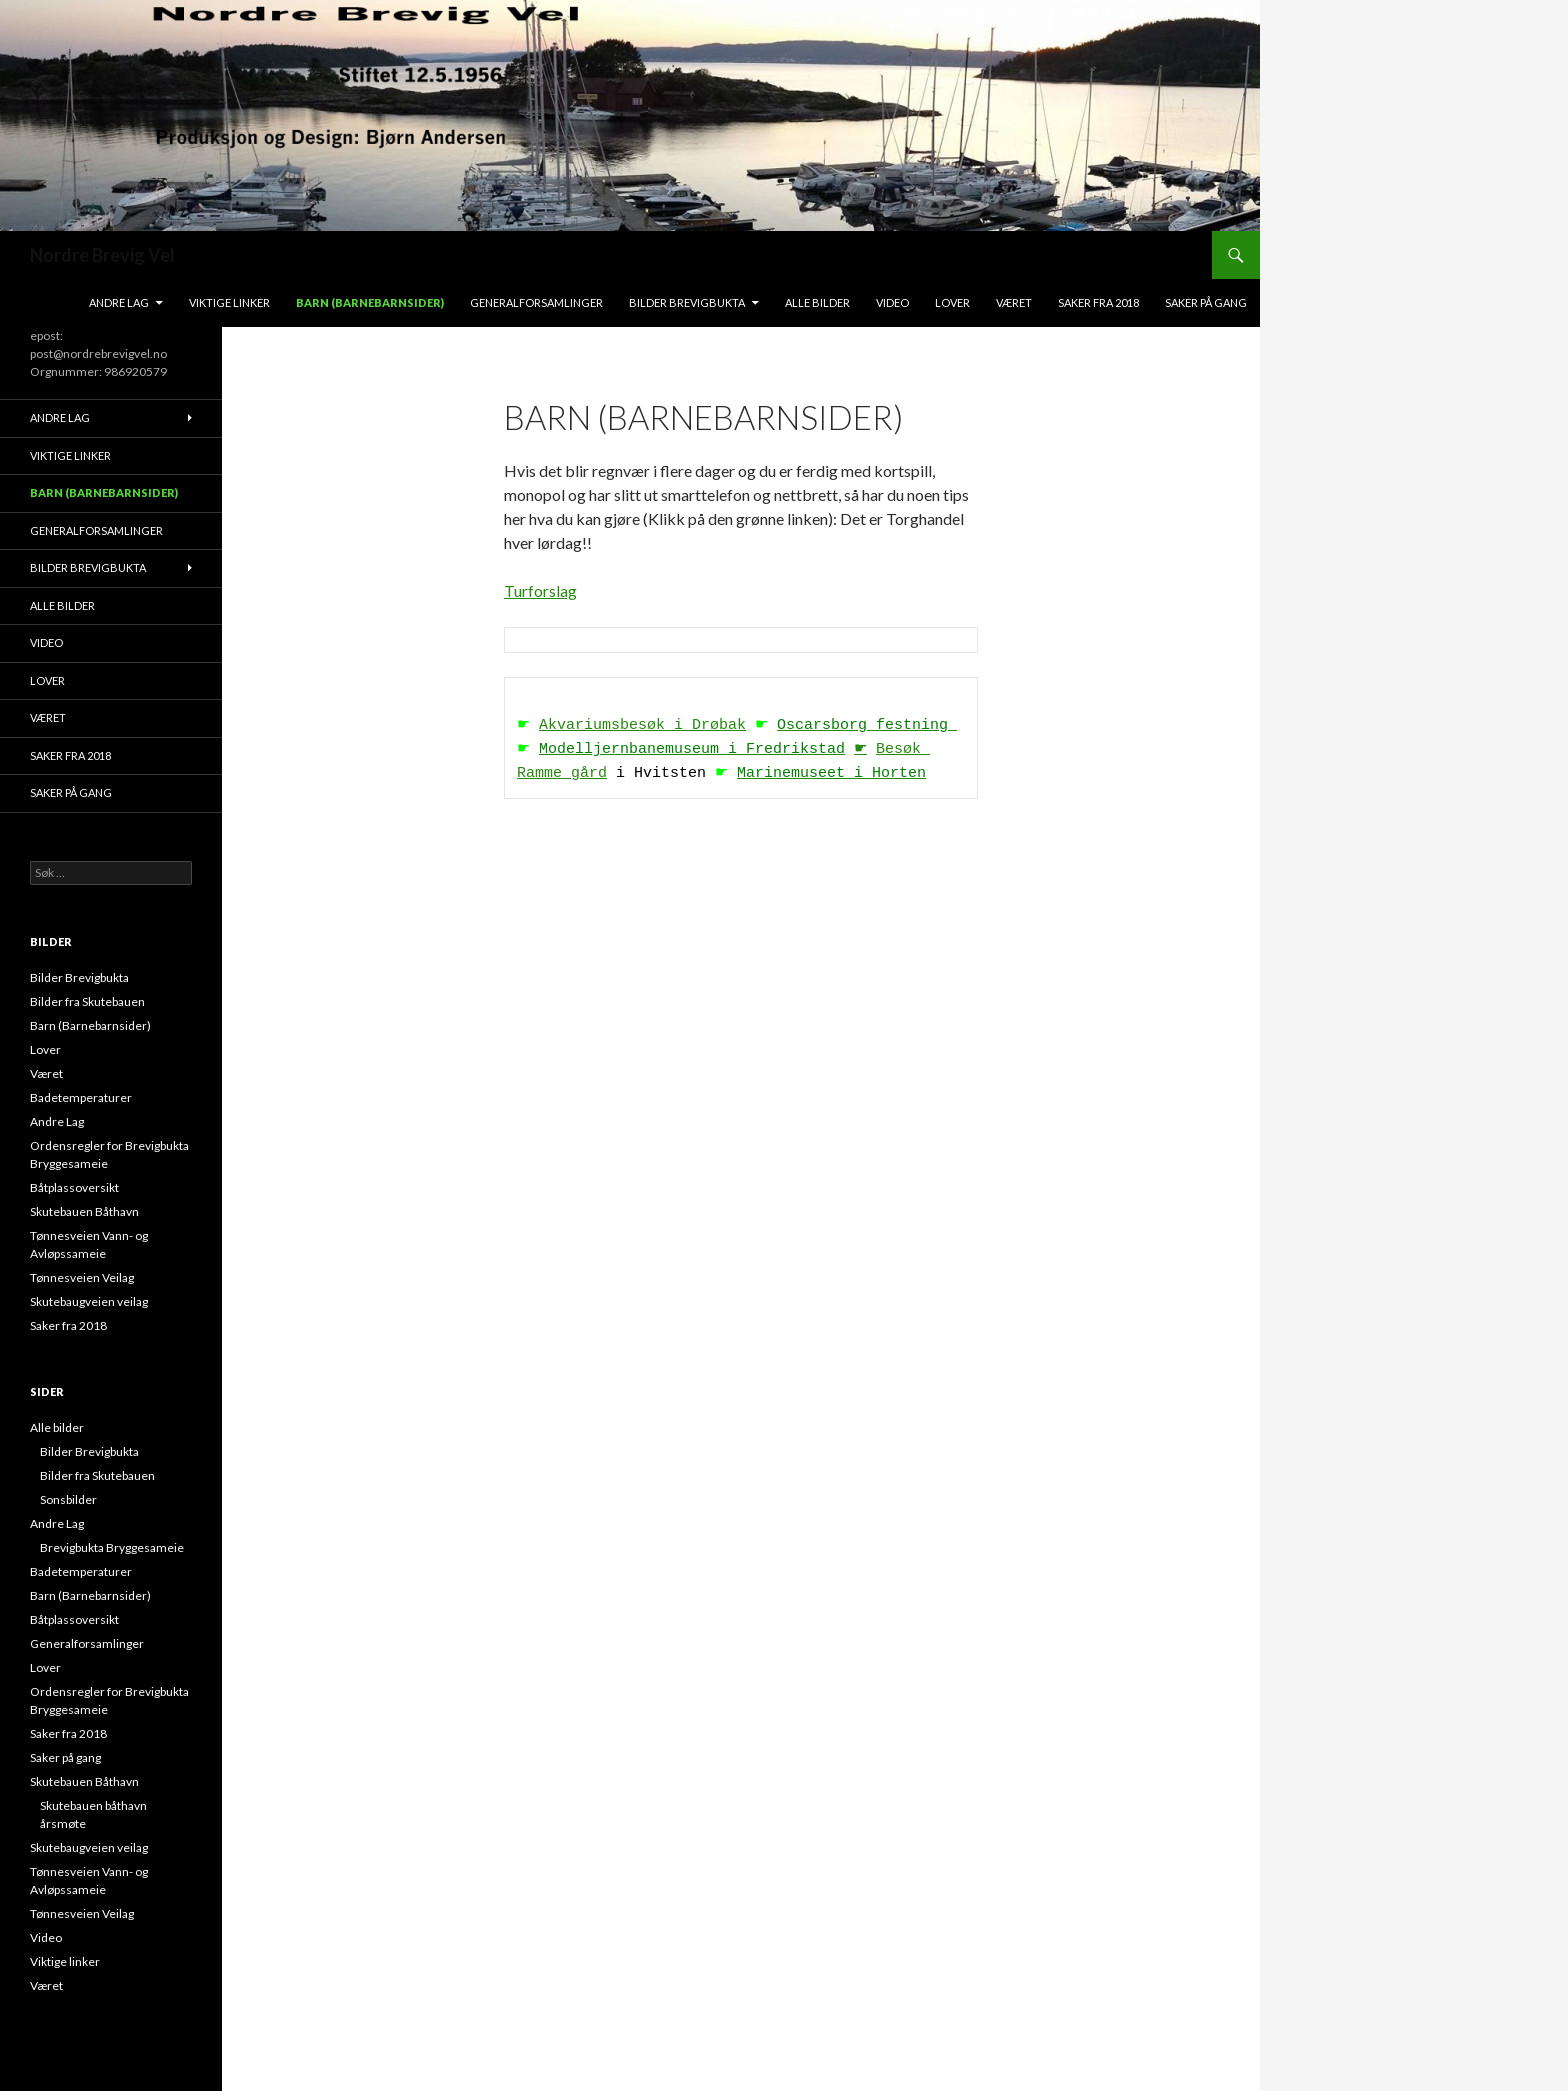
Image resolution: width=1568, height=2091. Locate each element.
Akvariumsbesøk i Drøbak (642, 726)
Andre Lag (119, 302)
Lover (952, 302)
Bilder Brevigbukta (687, 302)
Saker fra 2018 (1098, 302)
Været (1014, 302)
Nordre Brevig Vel (102, 255)
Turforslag (540, 590)
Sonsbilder (68, 1499)
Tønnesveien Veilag (82, 1277)
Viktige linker (229, 302)
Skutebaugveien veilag (89, 1301)
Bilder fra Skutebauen (87, 1001)
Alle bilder (817, 302)
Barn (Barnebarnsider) (370, 302)
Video (892, 302)
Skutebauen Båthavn (84, 1211)
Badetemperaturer (81, 1097)
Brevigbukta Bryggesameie (112, 1547)
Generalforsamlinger (536, 302)
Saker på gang (1206, 302)
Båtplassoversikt (74, 1187)
